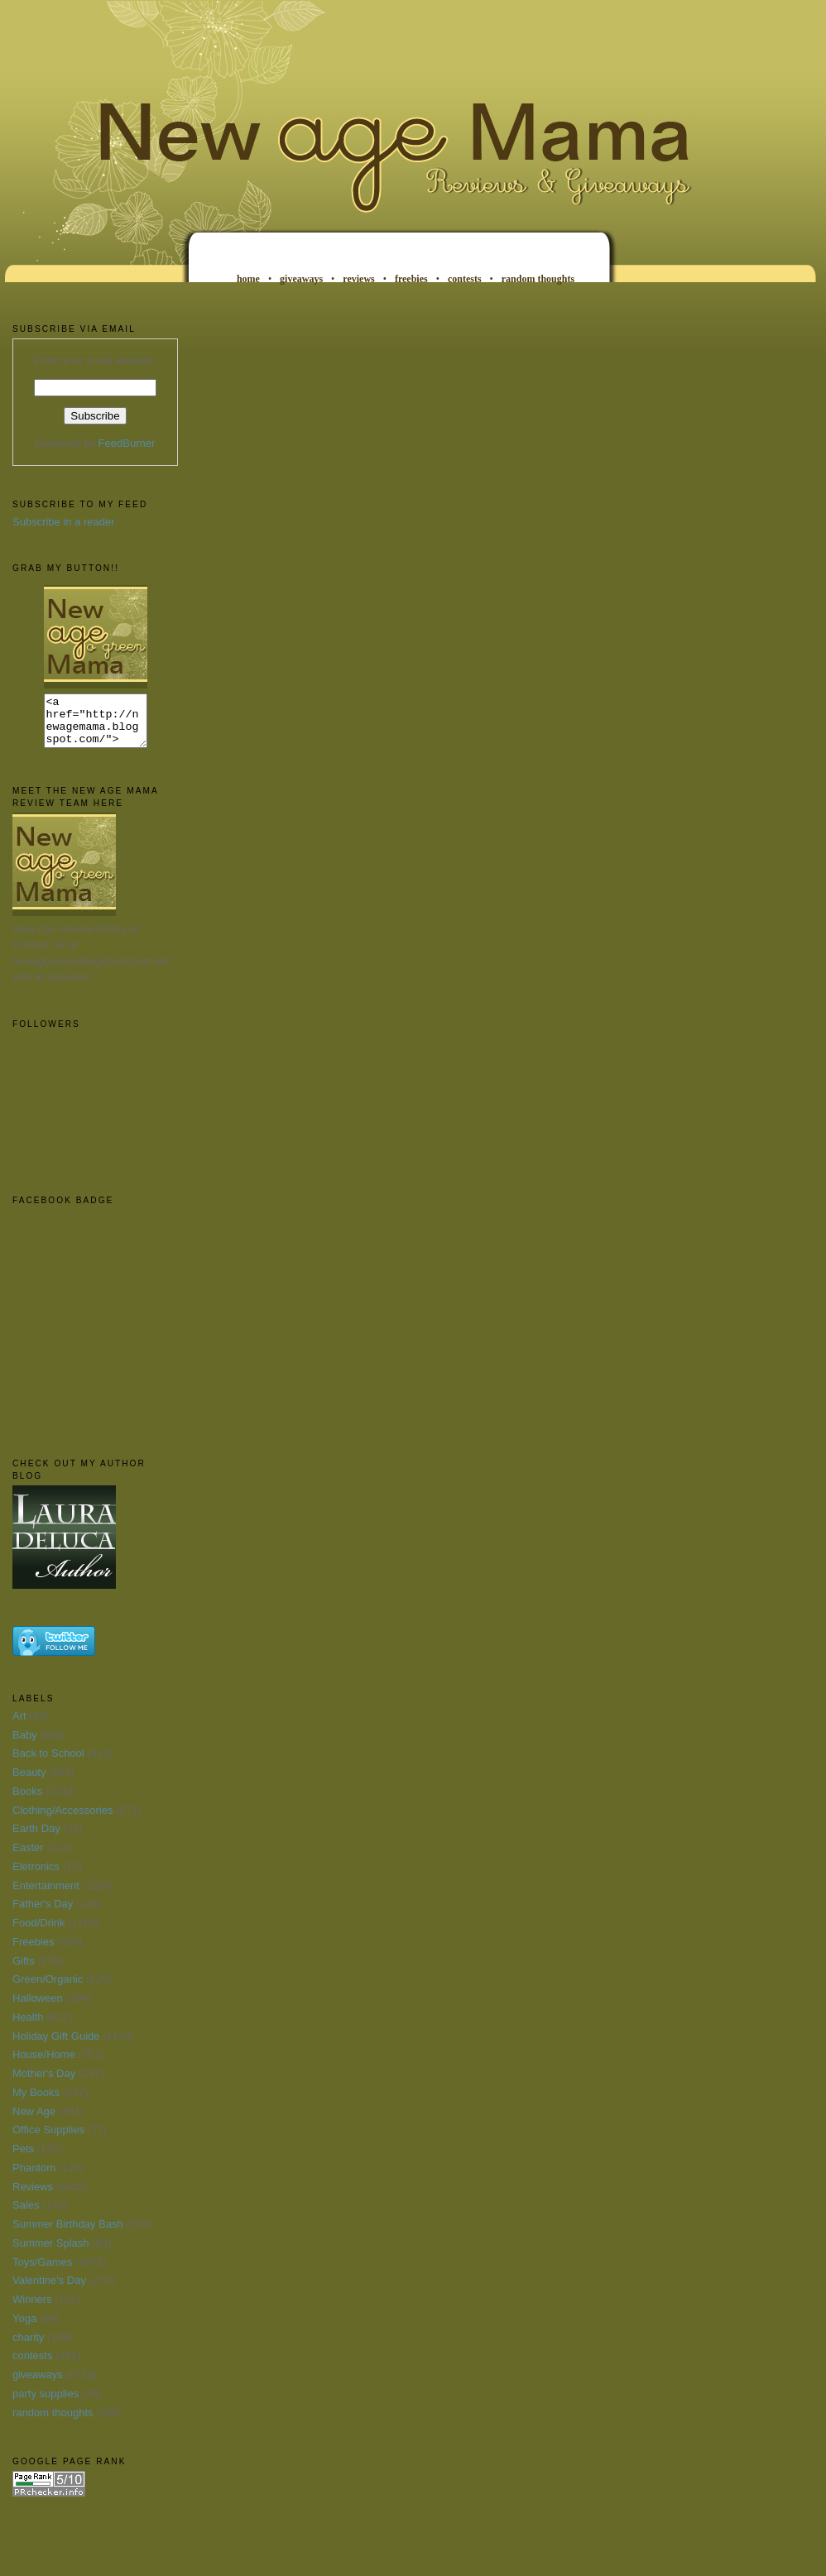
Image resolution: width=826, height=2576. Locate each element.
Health (28, 2027)
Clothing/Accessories (62, 1820)
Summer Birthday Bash (67, 2234)
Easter (28, 1857)
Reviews (32, 2196)
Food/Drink (38, 1932)
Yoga (24, 2328)
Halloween (37, 2008)
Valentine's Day (49, 2290)
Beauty (29, 1782)
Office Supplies (48, 2139)
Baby (24, 1745)
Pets (23, 2158)
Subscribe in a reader (63, 522)
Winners (32, 2309)
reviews (358, 279)
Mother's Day (43, 2083)
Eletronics (36, 1876)
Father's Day (42, 1913)
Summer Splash (50, 2253)
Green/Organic (47, 1989)
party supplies (45, 2403)
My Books (36, 2102)
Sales (26, 2215)
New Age (33, 2121)
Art (19, 1726)
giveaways (301, 279)
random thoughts (538, 279)
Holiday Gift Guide (56, 2046)
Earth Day (36, 1838)
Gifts (23, 1970)
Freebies (33, 1951)
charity (28, 2347)
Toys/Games (42, 2272)
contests (465, 279)
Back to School (48, 1763)
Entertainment (45, 1895)
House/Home (43, 2064)
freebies (411, 279)
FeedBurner (127, 443)
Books (27, 1801)
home (248, 279)
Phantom (33, 2177)
